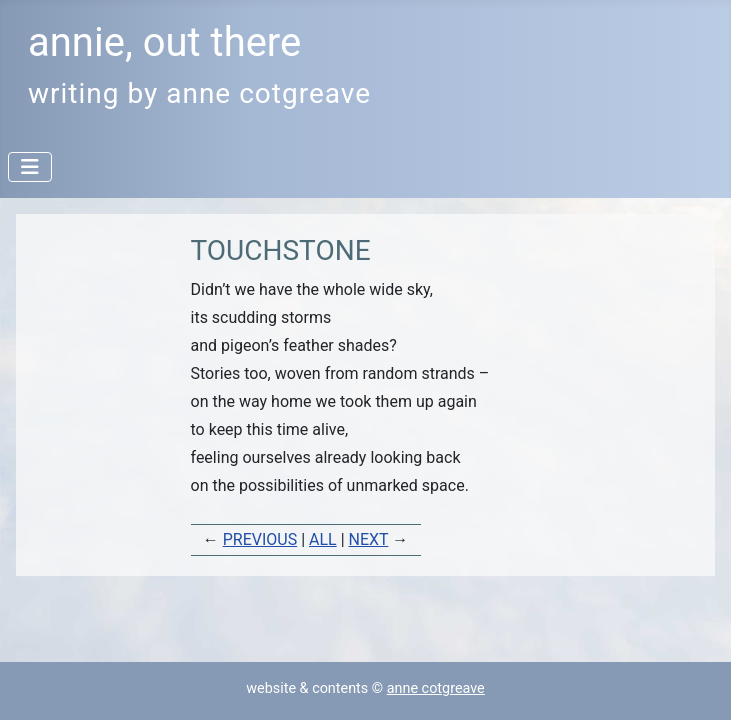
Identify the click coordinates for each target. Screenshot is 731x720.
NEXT (369, 539)
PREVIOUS (260, 539)
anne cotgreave (436, 688)
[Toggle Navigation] (30, 167)
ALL (323, 539)
